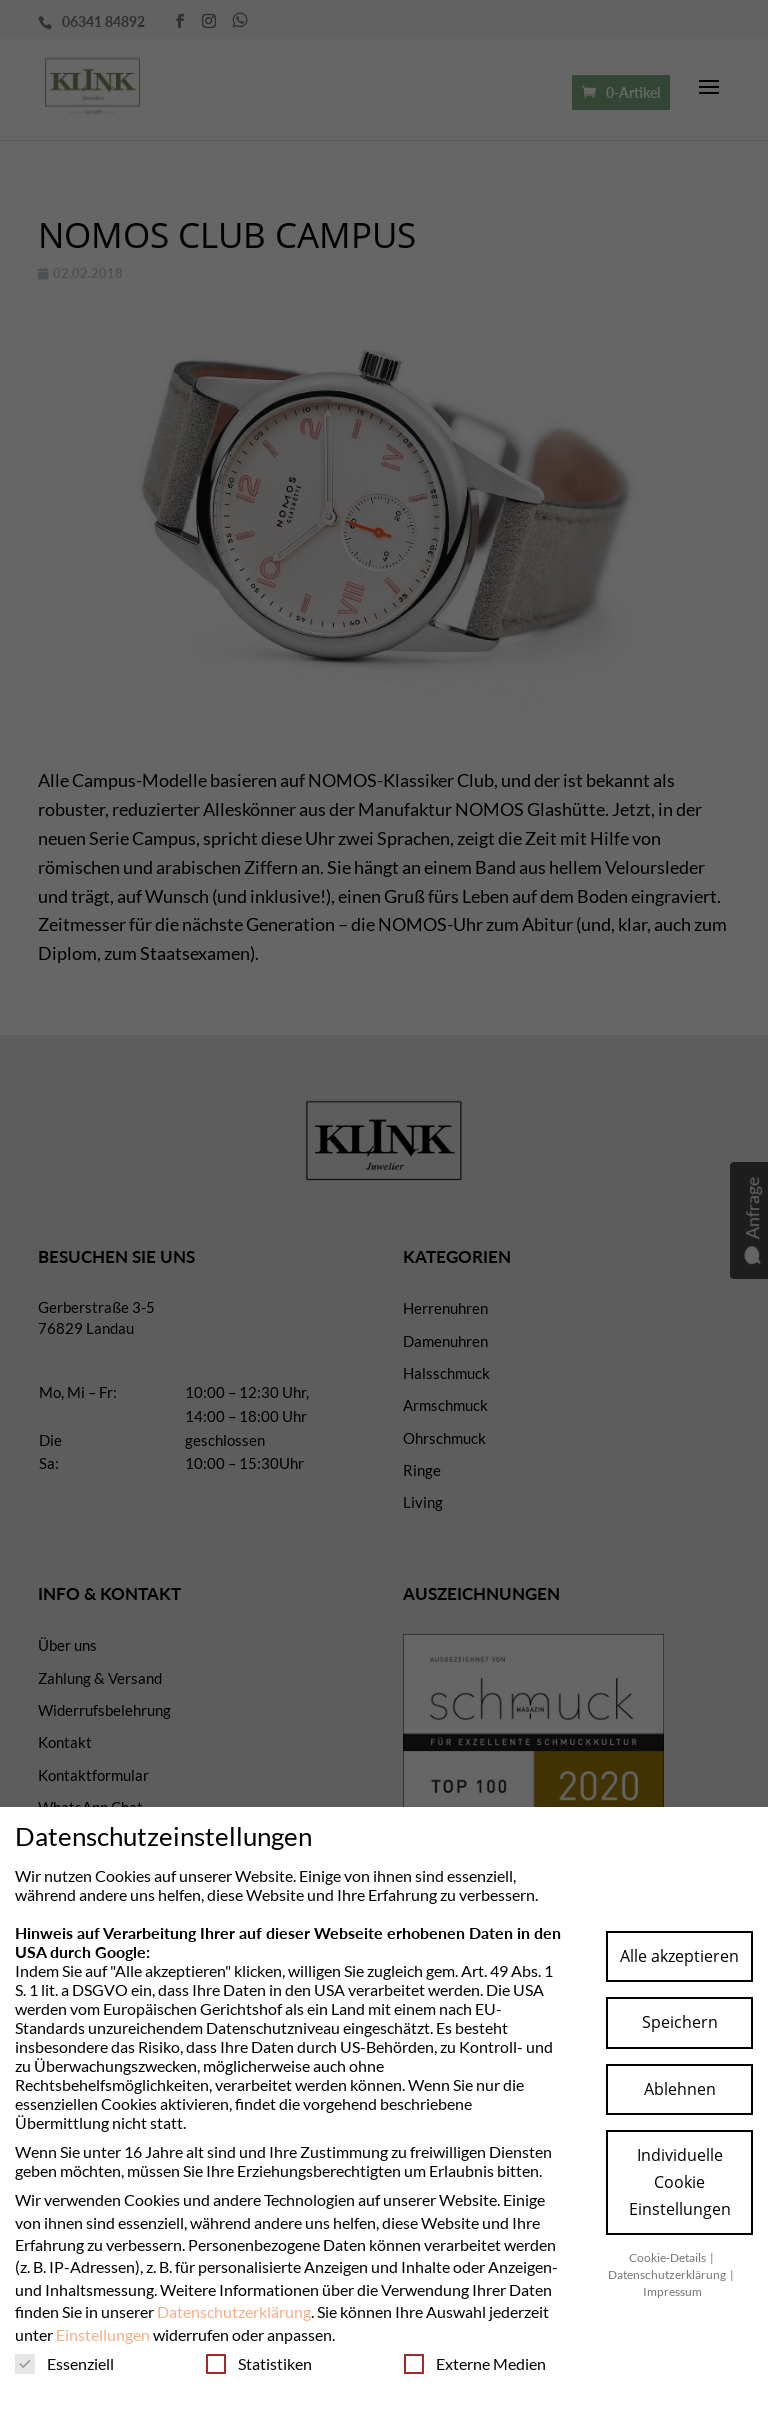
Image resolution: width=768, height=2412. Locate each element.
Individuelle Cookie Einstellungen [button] (680, 2182)
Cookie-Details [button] (668, 2257)
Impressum (672, 2291)
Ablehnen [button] (680, 2089)
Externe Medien (475, 2363)
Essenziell (64, 2363)
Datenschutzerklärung (234, 2311)
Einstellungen (103, 2334)
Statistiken (259, 2363)
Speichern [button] (680, 2022)
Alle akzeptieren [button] (679, 1956)
